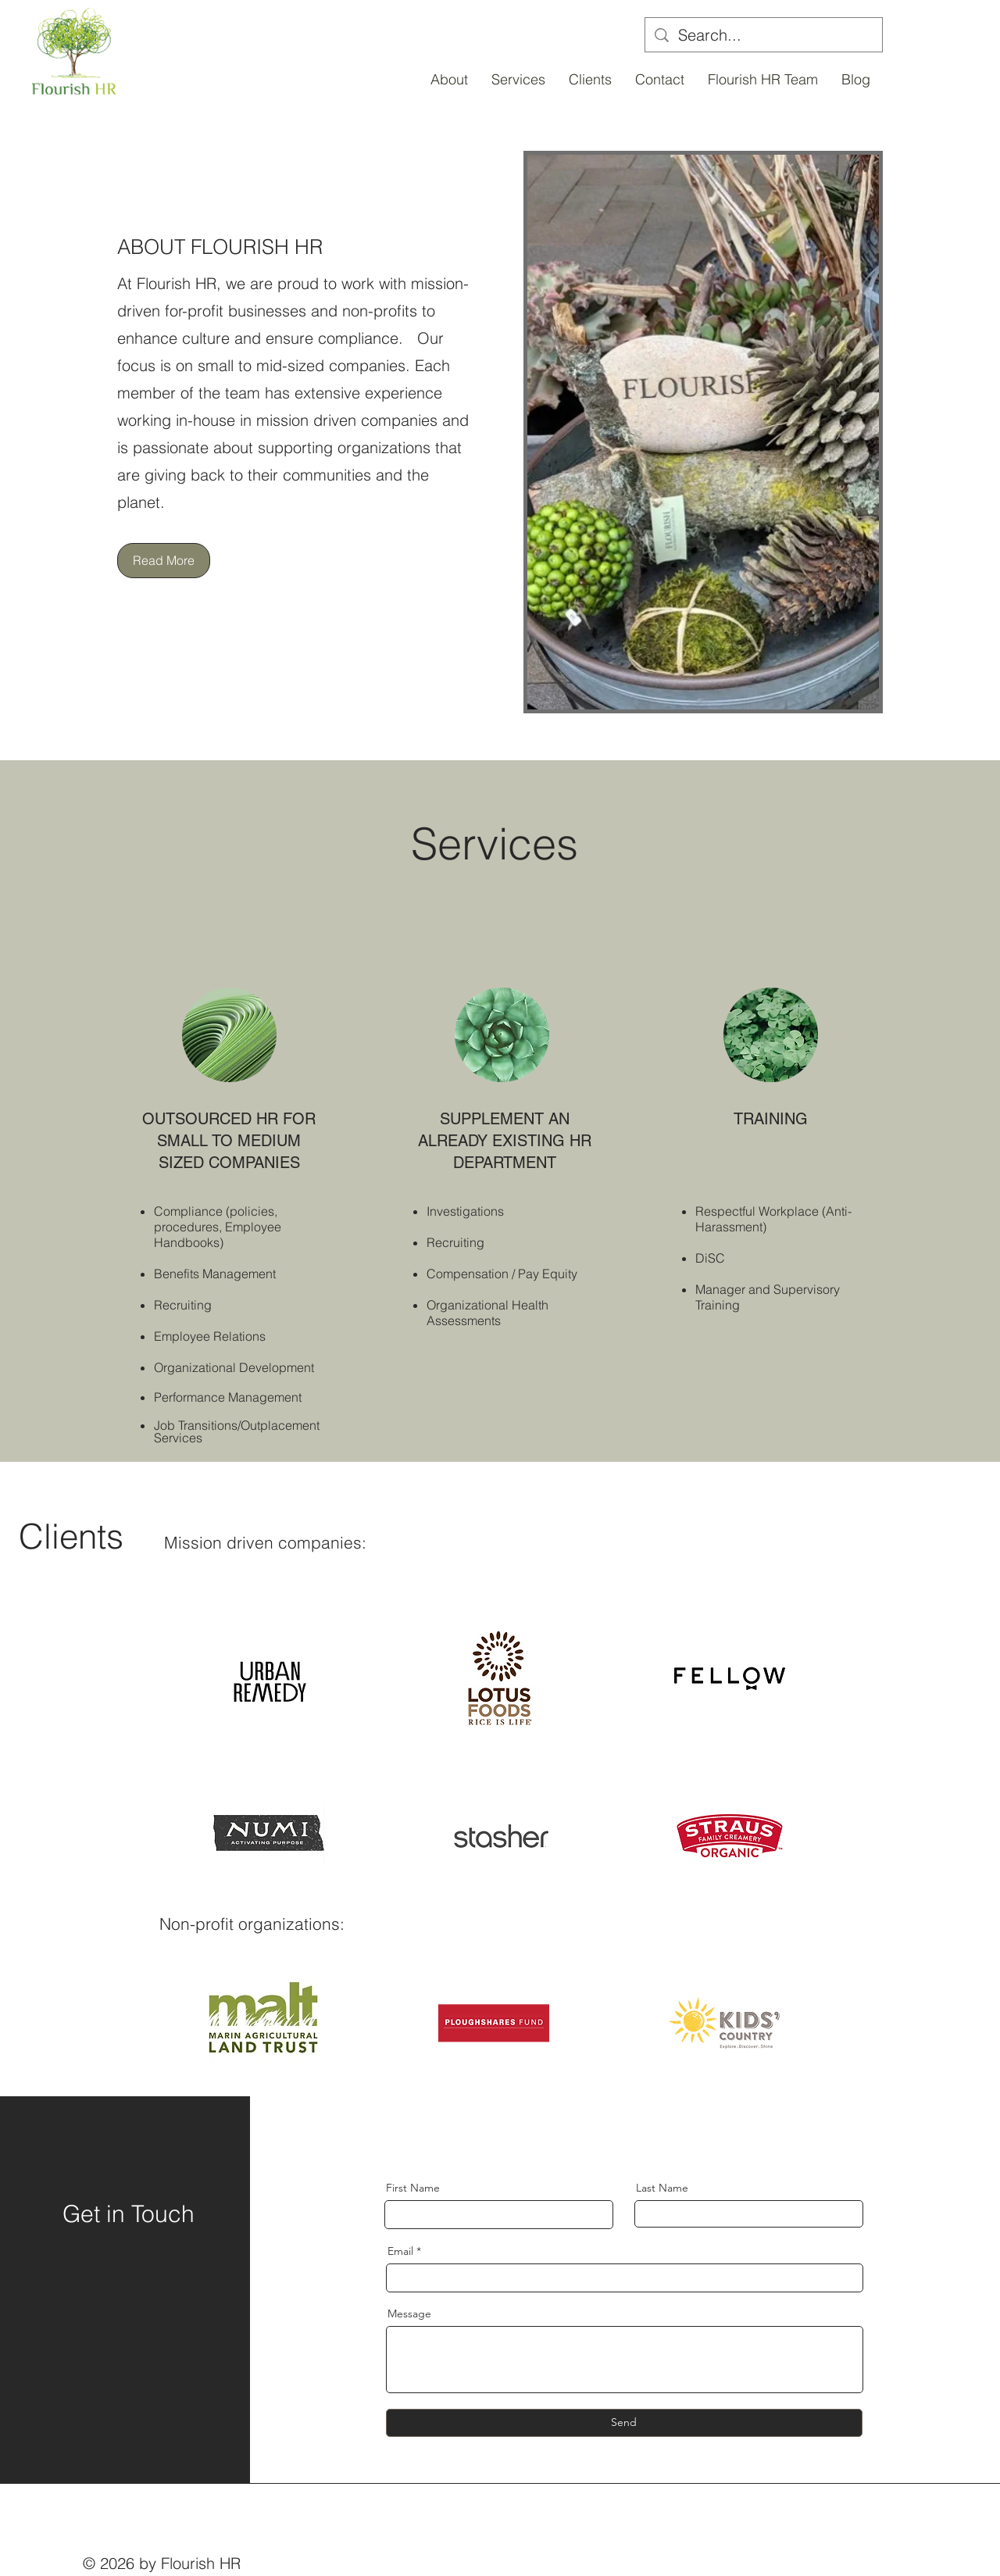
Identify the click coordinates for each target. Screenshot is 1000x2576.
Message (409, 2313)
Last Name (662, 2187)
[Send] (624, 2423)
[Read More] (163, 560)
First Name (413, 2187)
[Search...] (763, 35)
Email (400, 2251)
